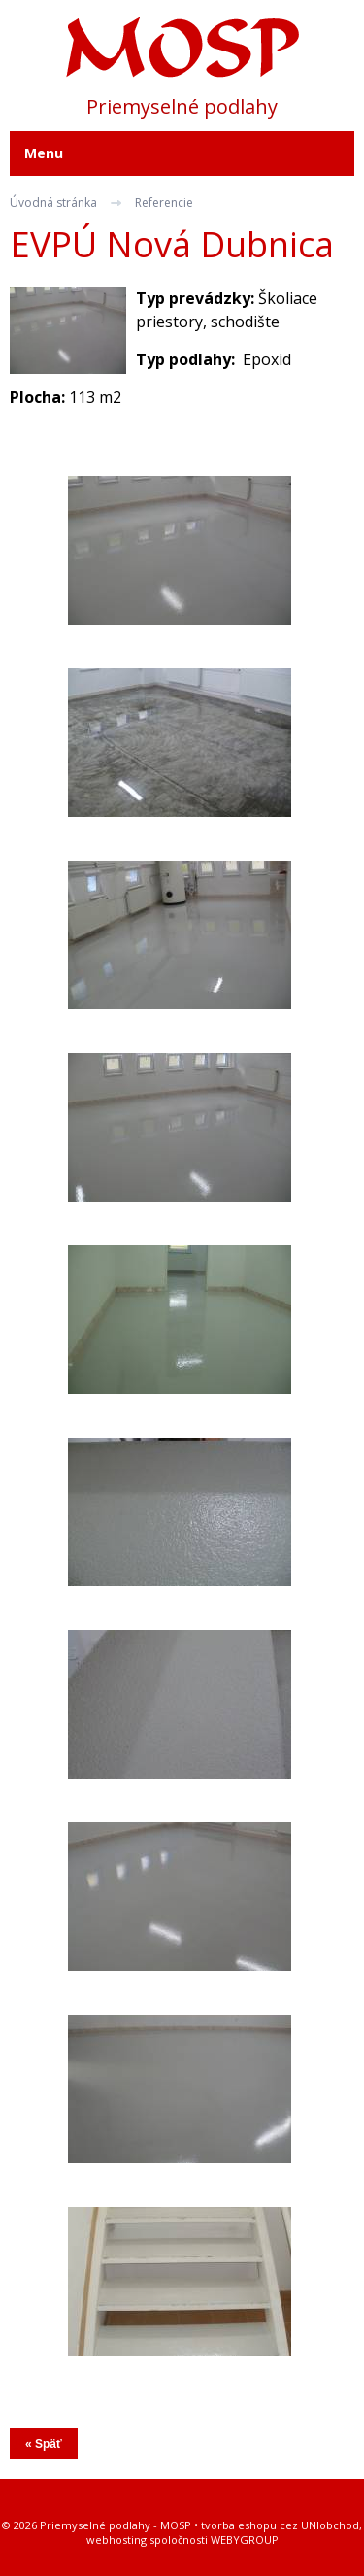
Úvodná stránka (53, 202)
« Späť (43, 2444)
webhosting (116, 2539)
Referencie (164, 202)
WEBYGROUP (245, 2539)
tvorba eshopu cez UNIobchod (280, 2525)
